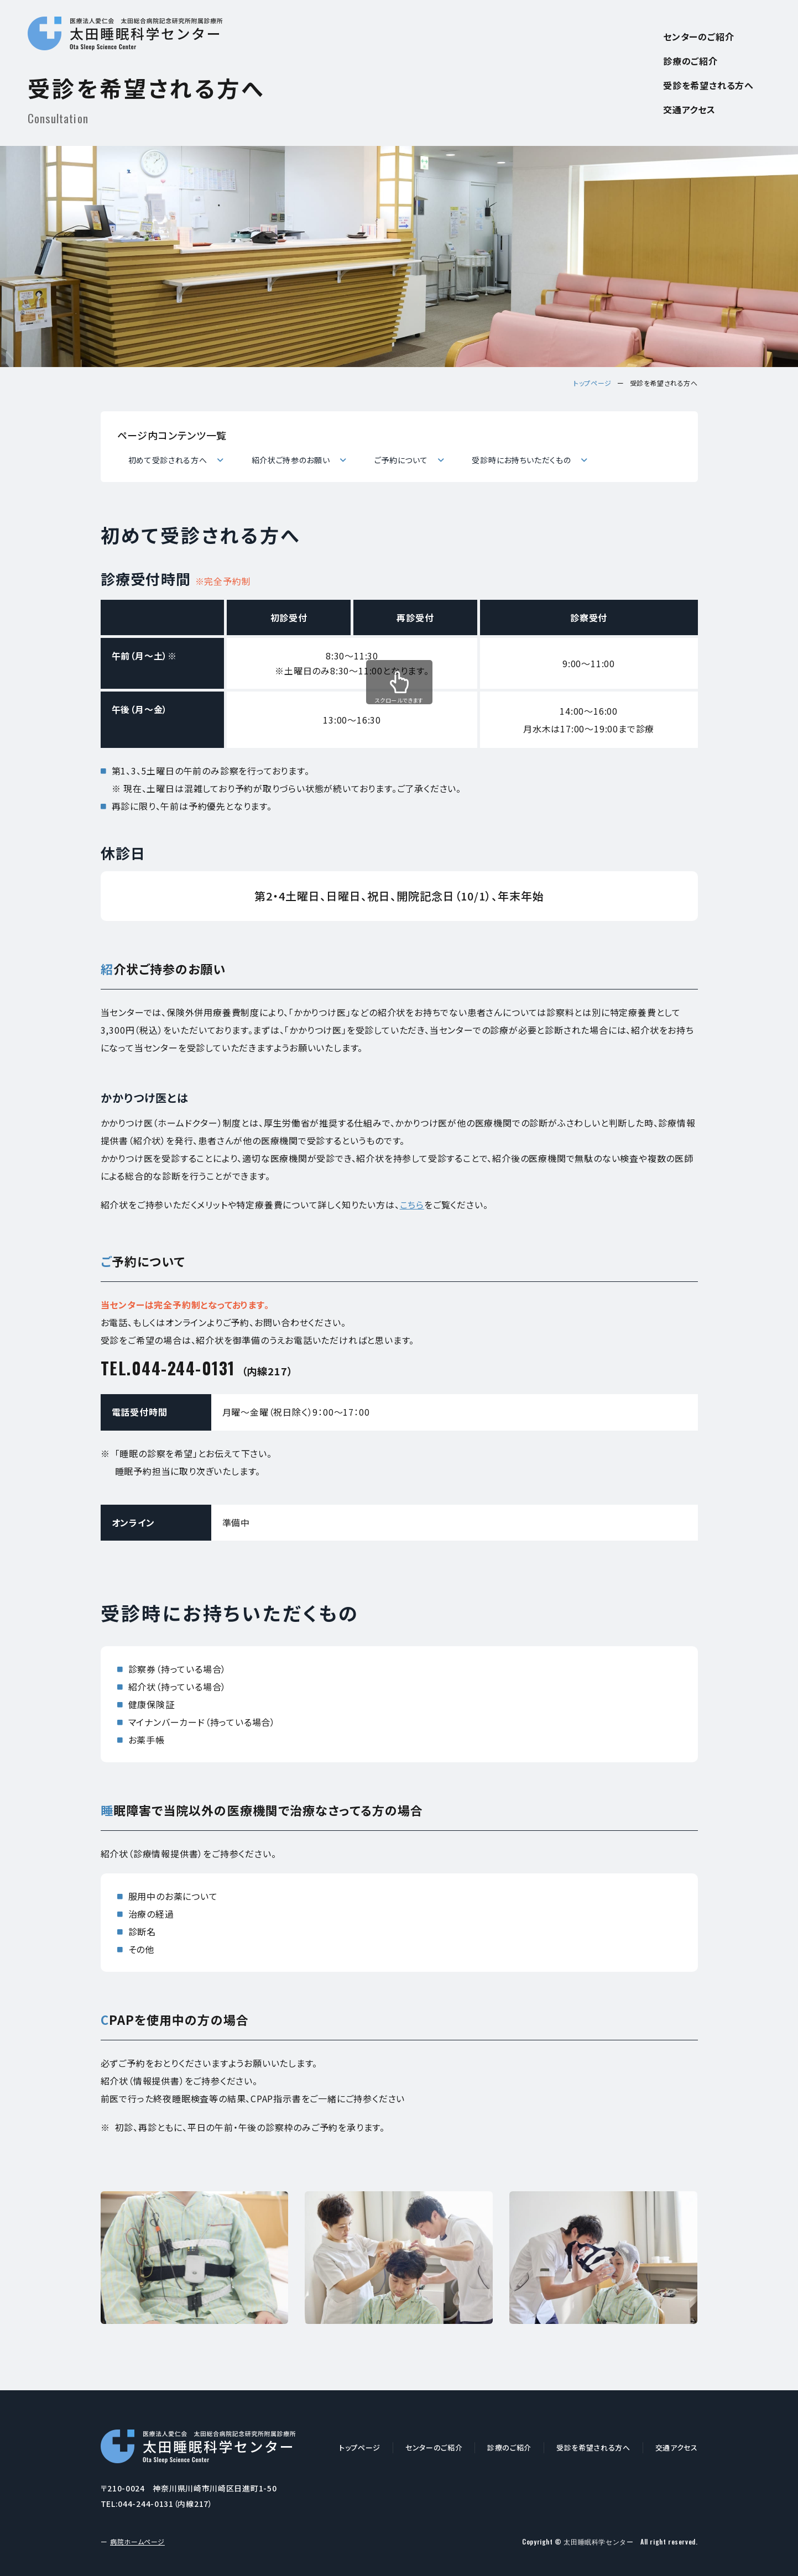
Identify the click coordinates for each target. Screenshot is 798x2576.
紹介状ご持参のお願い (286, 459)
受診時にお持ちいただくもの (515, 459)
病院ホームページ (137, 2541)
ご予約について (395, 459)
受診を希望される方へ (708, 85)
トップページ (592, 383)
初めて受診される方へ (162, 459)
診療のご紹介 (690, 60)
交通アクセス (689, 109)
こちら (412, 1204)
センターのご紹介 (698, 36)
